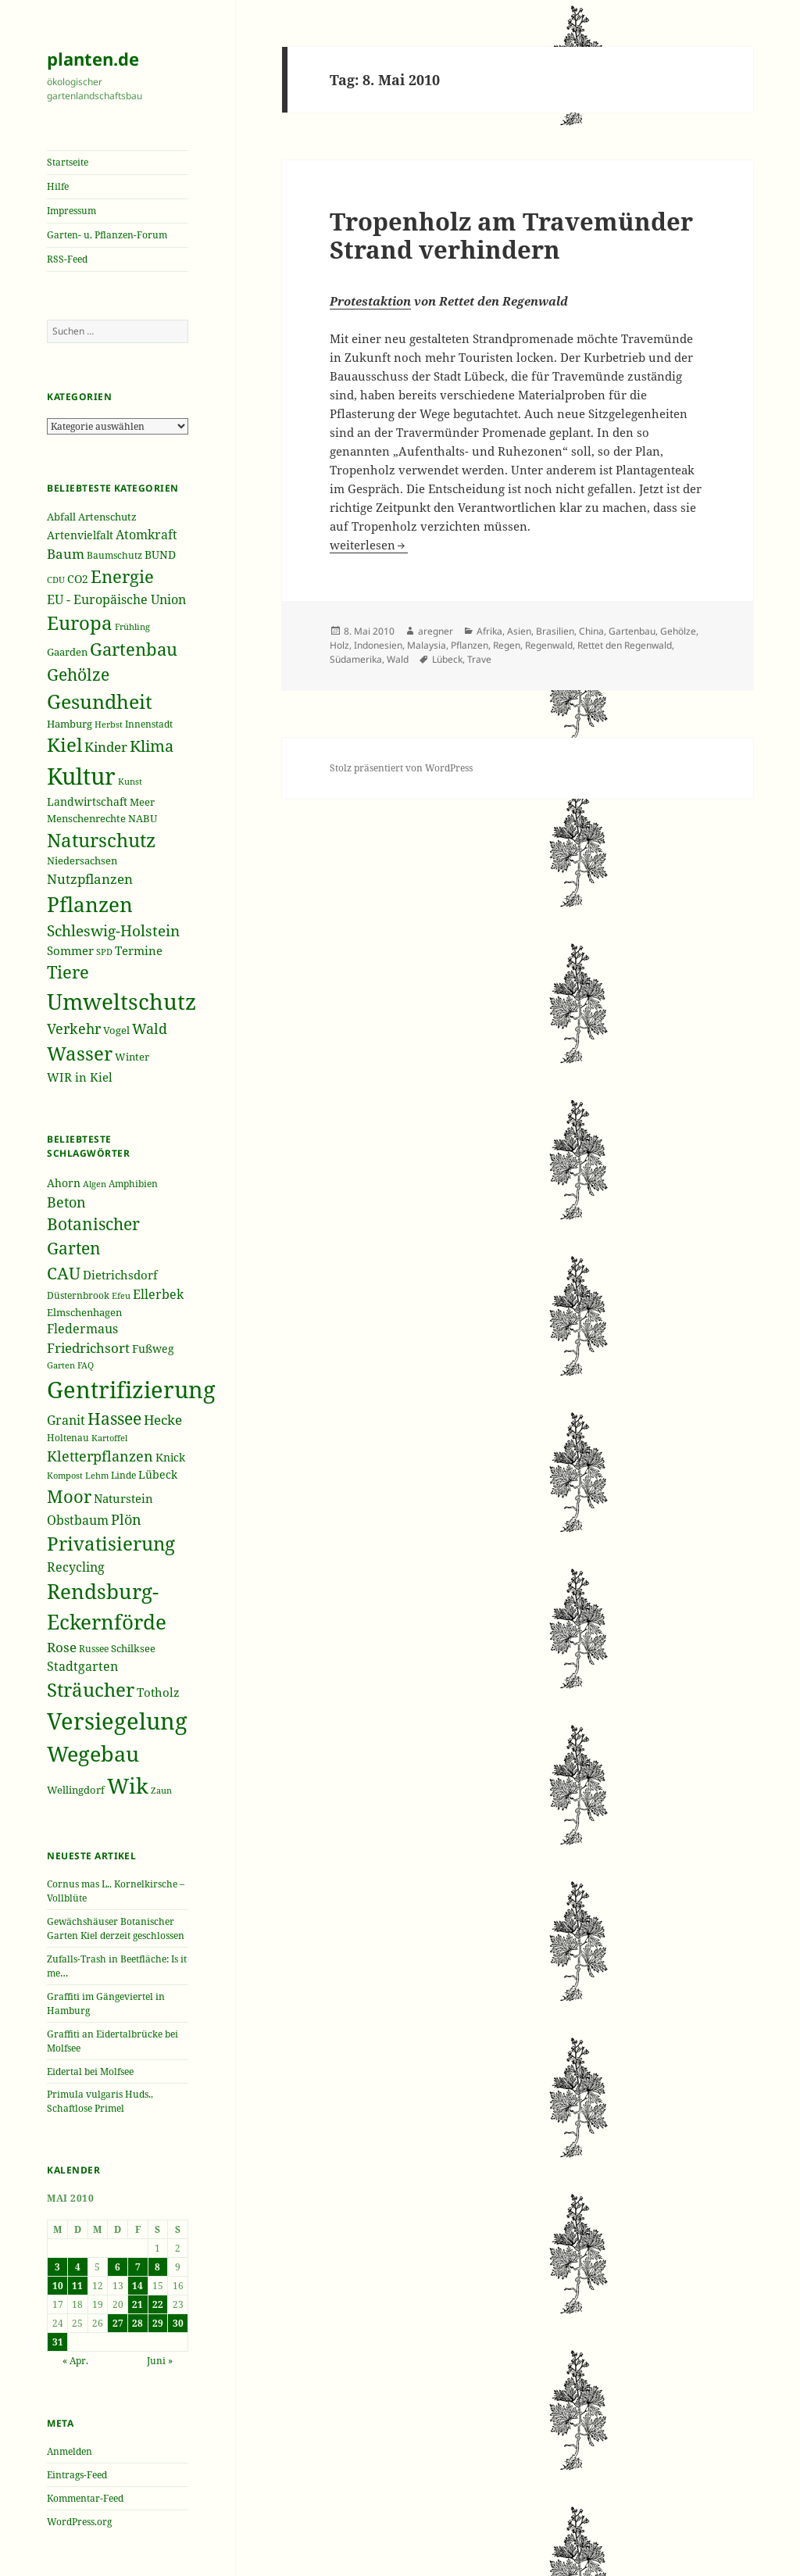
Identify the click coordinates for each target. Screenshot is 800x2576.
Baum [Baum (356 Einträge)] (65, 554)
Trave (479, 659)
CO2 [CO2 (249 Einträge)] (77, 578)
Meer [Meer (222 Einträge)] (142, 802)
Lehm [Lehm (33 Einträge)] (97, 1475)
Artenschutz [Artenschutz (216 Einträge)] (107, 517)
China (591, 631)
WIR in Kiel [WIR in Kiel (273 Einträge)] (79, 1077)
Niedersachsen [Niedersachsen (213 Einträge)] (82, 861)
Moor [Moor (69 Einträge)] (69, 1496)
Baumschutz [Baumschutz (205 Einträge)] (114, 555)
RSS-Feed (67, 259)
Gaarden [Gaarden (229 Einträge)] (67, 652)
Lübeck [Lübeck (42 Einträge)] (157, 1474)
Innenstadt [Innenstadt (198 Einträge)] (149, 723)
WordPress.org (79, 2521)
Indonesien (378, 645)
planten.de (93, 58)
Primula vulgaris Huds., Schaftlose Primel (100, 2101)
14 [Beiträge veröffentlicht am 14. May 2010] (137, 2285)
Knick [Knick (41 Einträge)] (170, 1457)
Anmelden (69, 2451)
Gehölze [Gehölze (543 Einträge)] (78, 674)
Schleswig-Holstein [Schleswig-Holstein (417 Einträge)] (113, 930)
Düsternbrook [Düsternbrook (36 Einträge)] (78, 1295)
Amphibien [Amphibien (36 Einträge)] (133, 1183)
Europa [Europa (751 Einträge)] (79, 622)
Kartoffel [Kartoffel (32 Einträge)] (109, 1438)
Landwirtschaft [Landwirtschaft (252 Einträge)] (87, 801)
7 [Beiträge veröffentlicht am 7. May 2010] (138, 2267)
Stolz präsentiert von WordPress (401, 768)
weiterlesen (369, 545)
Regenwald (549, 645)
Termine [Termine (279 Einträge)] (138, 950)
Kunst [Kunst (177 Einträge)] (130, 781)
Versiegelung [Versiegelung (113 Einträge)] (117, 1721)
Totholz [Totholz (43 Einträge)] (158, 1692)
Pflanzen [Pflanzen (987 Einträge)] (90, 904)
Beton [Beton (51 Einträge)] (66, 1202)
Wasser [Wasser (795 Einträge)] (79, 1053)
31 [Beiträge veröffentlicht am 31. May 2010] (57, 2342)
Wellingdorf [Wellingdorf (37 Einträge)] (76, 1790)
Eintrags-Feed (77, 2474)
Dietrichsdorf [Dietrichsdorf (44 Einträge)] (120, 1275)
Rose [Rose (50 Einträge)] (62, 1647)
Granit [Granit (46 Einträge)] (66, 1420)
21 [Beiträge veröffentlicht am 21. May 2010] (137, 2304)
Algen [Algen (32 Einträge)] (94, 1184)
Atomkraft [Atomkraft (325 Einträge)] (146, 534)
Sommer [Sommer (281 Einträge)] (70, 950)
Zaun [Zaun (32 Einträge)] (161, 1790)
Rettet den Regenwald (624, 645)
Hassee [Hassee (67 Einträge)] (114, 1418)
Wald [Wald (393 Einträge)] (149, 1028)
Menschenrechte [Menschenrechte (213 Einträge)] (86, 818)
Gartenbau (632, 631)
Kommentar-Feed (85, 2498)
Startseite (67, 162)
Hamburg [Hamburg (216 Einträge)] (69, 724)
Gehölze (678, 631)
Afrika (489, 631)
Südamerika (356, 659)
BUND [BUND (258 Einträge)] (160, 554)
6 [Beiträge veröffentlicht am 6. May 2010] (117, 2267)
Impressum (71, 210)
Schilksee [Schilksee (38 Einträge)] (133, 1648)
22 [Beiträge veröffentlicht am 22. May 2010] (157, 2304)
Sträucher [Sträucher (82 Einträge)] (90, 1689)
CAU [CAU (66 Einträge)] (63, 1272)
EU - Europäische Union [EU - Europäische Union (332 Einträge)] (116, 599)
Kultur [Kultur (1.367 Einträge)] (81, 776)
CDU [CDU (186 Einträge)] (56, 579)
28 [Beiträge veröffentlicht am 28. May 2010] (137, 2323)
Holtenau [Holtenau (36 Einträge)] (68, 1437)
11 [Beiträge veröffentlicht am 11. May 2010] (77, 2285)
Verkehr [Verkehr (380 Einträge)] (74, 1028)
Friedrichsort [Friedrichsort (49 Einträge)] (88, 1348)
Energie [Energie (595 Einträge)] (122, 576)
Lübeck (447, 659)
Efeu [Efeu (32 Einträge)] (121, 1295)
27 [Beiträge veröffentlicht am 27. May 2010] (117, 2323)
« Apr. (75, 2360)
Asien (519, 631)
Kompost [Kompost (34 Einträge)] (65, 1475)
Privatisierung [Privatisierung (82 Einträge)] (111, 1543)
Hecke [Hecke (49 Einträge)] (163, 1420)
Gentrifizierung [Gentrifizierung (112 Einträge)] (131, 1389)
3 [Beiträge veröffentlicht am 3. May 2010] (57, 2267)
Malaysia (426, 645)
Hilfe (58, 186)
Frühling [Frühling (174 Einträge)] (132, 626)
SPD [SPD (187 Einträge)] (104, 951)
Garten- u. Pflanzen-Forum (107, 235)
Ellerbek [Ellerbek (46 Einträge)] (158, 1294)
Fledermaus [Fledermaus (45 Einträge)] (82, 1328)
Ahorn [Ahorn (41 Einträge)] (63, 1182)
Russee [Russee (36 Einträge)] (94, 1648)
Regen (506, 645)
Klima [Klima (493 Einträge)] (151, 746)
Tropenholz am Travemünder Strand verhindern (511, 235)
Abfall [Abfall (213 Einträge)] (61, 517)
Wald (398, 659)
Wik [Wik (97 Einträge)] (127, 1785)
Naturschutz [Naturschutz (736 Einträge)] (101, 840)
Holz (339, 645)
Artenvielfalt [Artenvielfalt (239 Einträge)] (80, 535)
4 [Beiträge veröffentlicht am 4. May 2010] (77, 2267)
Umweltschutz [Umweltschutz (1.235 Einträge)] (121, 1001)
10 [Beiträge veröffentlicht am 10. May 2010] (57, 2285)
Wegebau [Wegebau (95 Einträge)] (93, 1754)
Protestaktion (370, 301)
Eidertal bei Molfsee (90, 2071)
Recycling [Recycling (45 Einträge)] (76, 1567)
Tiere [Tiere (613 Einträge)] (68, 971)
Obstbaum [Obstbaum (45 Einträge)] (78, 1520)
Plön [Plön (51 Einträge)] (126, 1519)
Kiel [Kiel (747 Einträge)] (64, 744)
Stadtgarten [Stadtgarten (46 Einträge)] (82, 1666)
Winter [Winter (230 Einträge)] (132, 1057)
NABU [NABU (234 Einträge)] (142, 818)
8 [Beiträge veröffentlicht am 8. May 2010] (157, 2267)
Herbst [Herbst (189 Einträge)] (109, 724)
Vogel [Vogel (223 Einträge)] (116, 1030)
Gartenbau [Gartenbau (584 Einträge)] (133, 649)
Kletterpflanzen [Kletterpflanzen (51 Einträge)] (100, 1456)
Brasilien (555, 631)
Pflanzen (469, 645)
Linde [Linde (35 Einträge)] (123, 1475)
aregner (435, 631)
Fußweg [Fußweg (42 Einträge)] (153, 1348)
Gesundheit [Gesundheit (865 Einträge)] (99, 701)
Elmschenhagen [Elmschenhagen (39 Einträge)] (84, 1312)
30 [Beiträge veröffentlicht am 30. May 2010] (178, 2323)
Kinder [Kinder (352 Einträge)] (105, 747)
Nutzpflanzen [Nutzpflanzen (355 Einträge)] (90, 879)
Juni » (160, 2360)
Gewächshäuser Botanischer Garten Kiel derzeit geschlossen (115, 1928)
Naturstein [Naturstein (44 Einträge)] (123, 1498)
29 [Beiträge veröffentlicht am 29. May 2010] (157, 2323)
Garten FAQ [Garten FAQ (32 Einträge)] (70, 1365)
